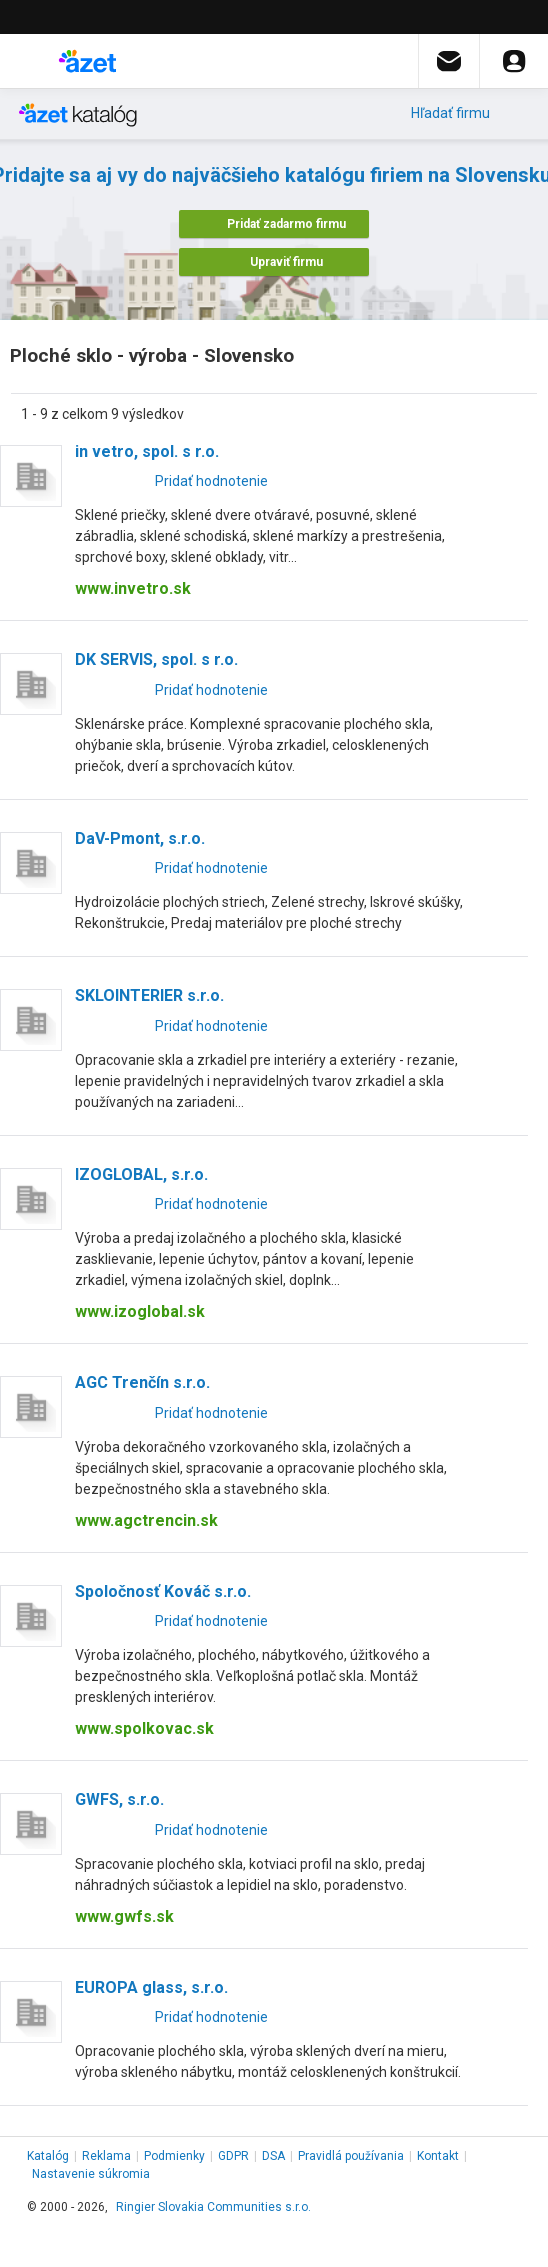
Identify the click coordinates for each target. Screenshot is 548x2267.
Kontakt (438, 2156)
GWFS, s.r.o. (119, 1799)
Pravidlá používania (351, 2156)
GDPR (233, 2156)
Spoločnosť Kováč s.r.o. (163, 1591)
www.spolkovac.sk (144, 1728)
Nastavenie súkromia (91, 2174)
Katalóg (48, 2156)
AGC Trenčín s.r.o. (142, 1382)
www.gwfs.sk (124, 1916)
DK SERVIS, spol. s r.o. (156, 659)
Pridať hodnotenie (211, 481)
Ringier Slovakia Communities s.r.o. (213, 2207)
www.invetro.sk (133, 588)
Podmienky (174, 2156)
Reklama (106, 2156)
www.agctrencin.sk (146, 1520)
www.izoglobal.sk (140, 1311)
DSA (273, 2156)
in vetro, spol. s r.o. (147, 451)
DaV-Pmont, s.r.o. (140, 838)
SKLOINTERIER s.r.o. (149, 995)
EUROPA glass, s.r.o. (151, 1987)
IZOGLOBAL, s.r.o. (141, 1174)
